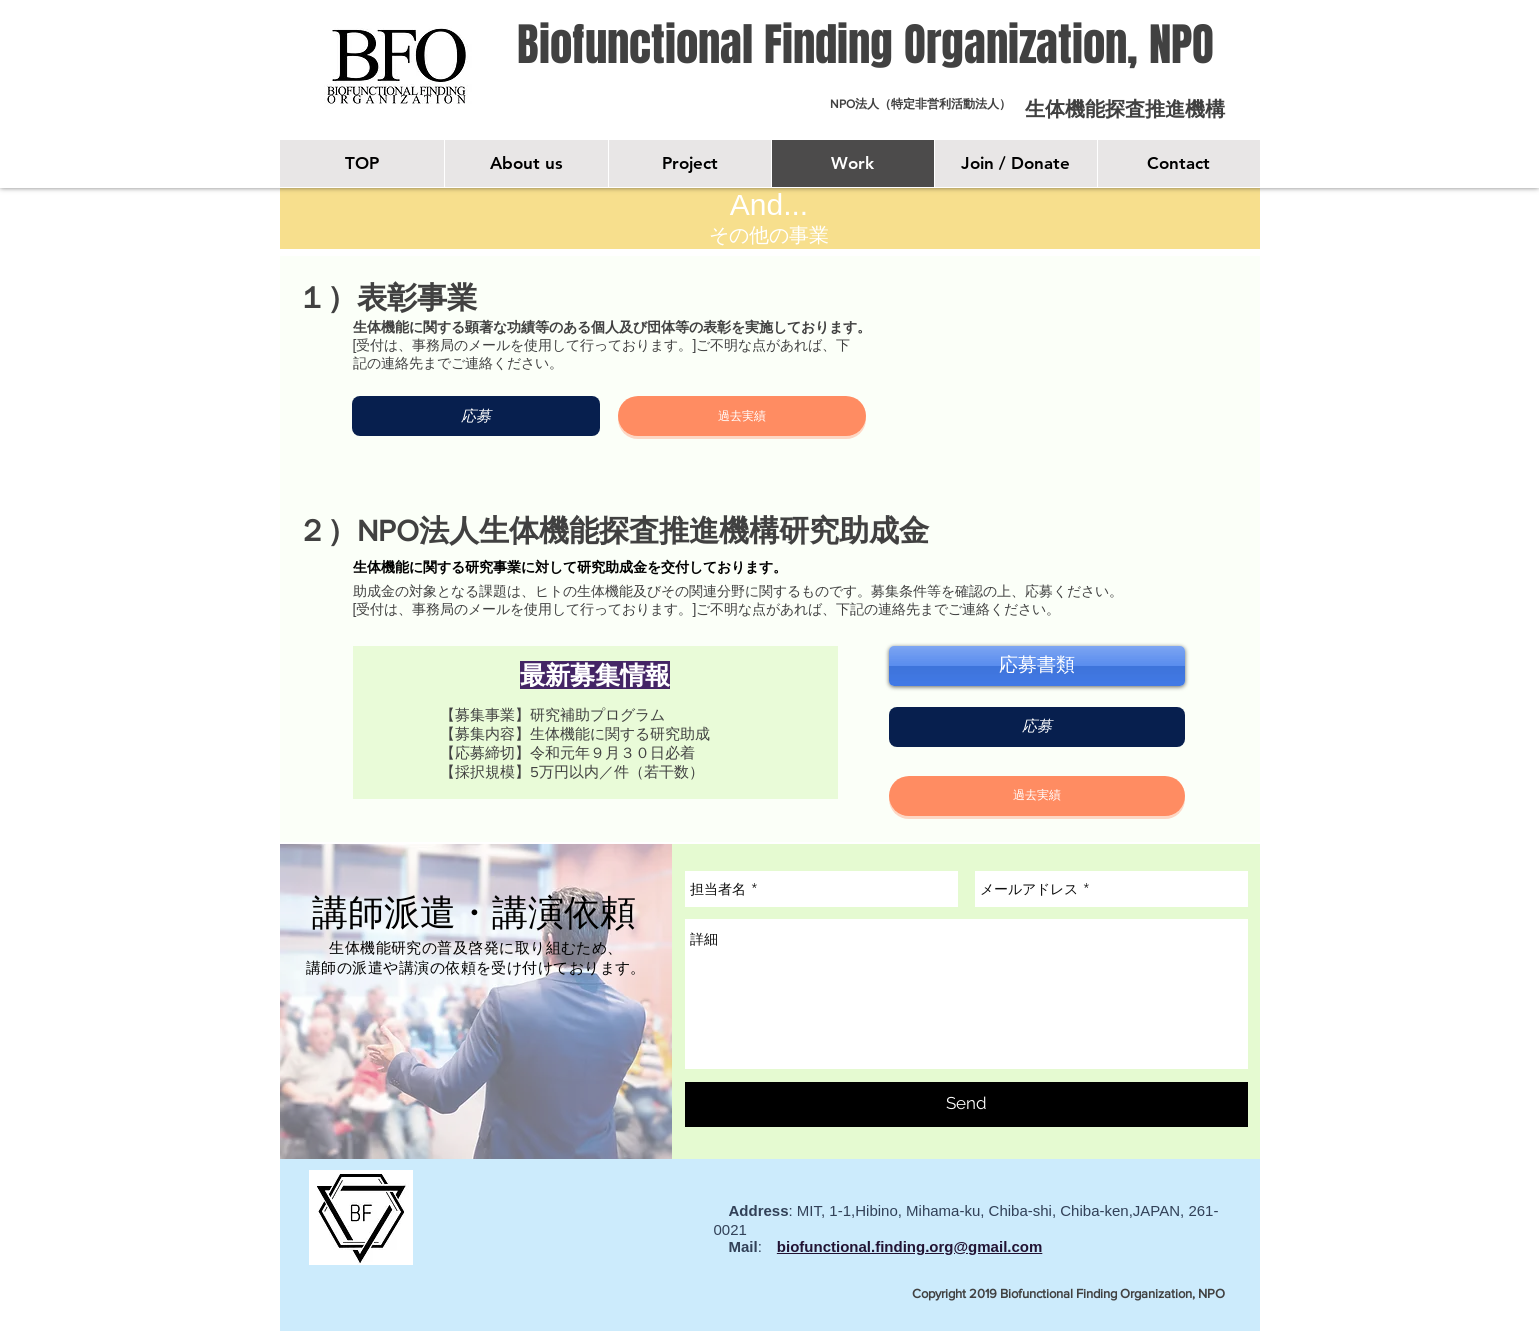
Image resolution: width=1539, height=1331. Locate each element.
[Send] (966, 1104)
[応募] (476, 416)
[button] (742, 416)
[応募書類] (1037, 666)
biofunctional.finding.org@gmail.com (909, 1246)
